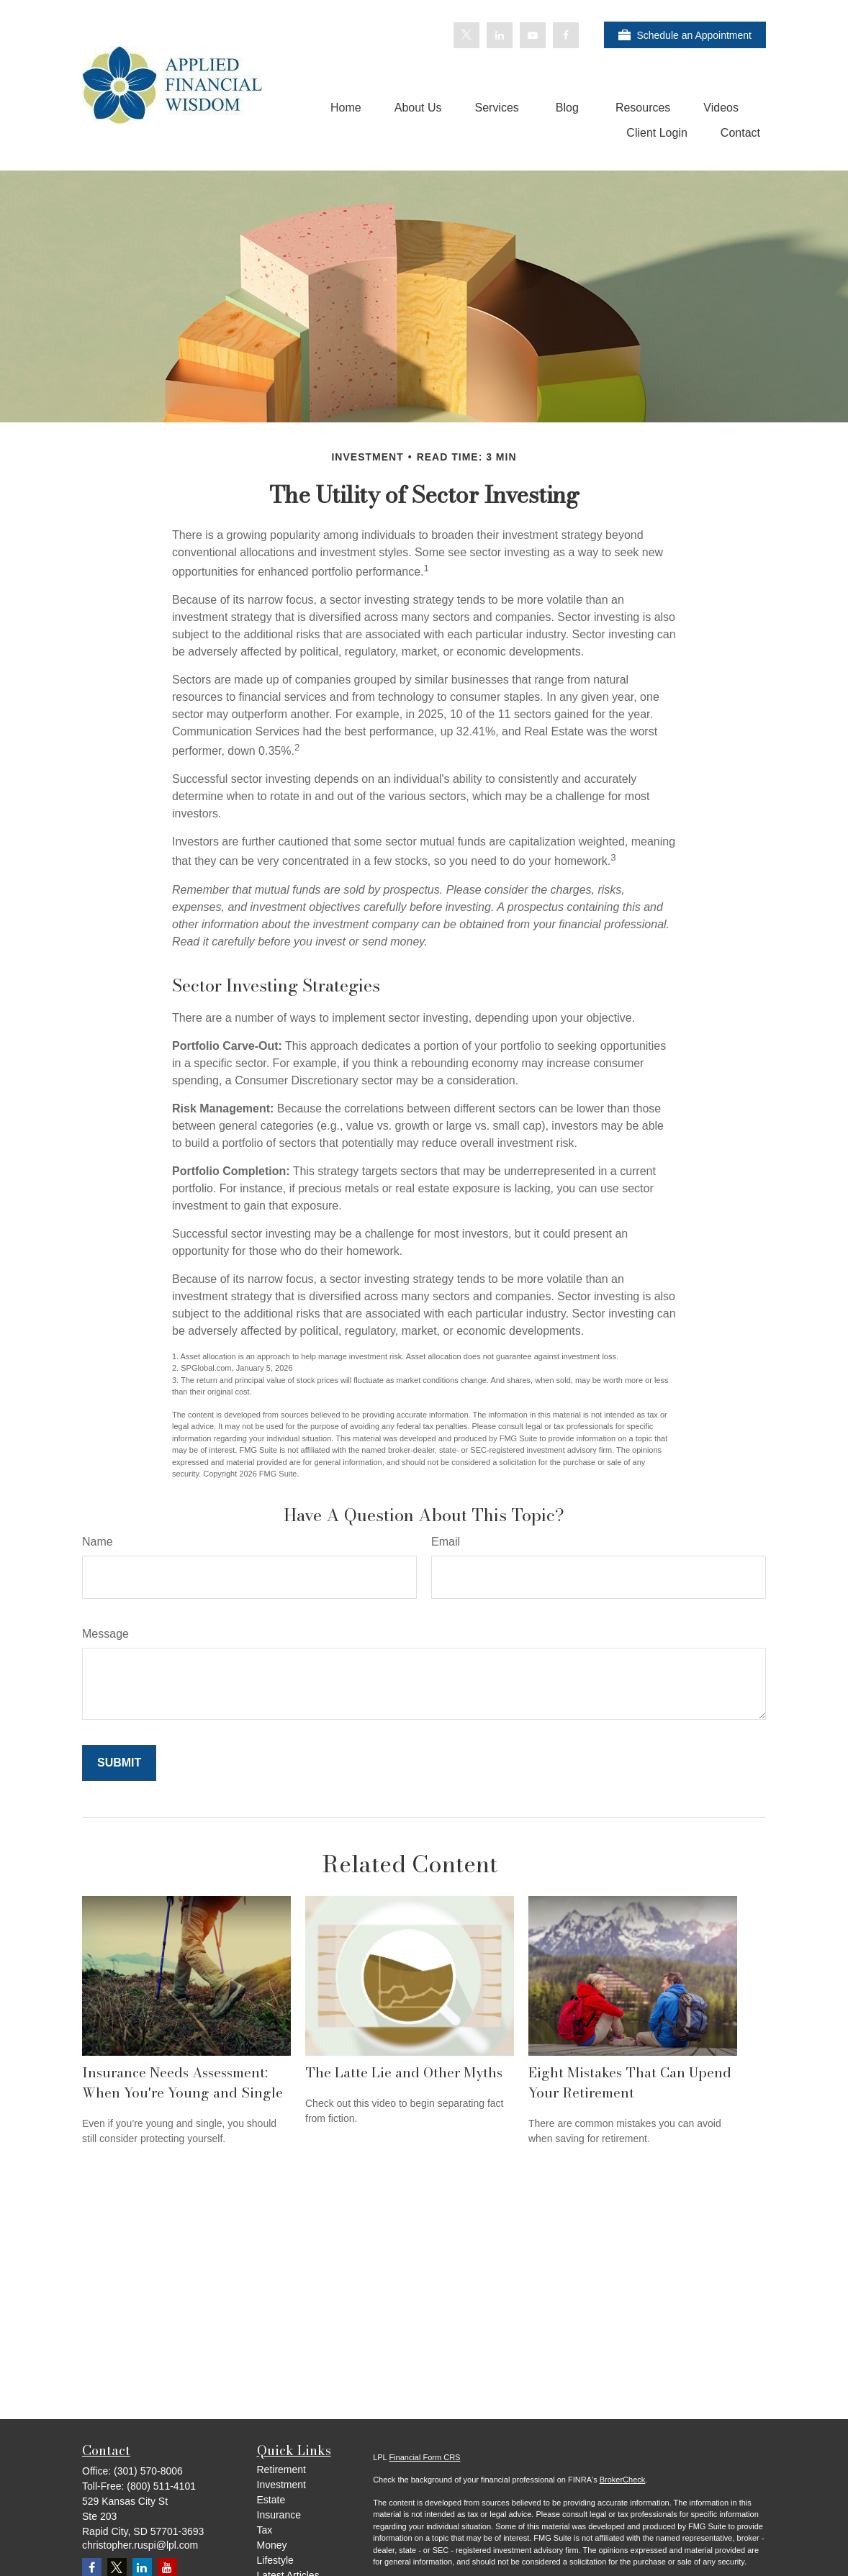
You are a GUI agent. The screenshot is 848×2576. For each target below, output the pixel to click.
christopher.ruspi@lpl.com (140, 2545)
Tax (265, 2530)
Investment (281, 2484)
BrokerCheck (623, 2479)
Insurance (279, 2515)
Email (445, 1542)
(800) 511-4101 (161, 2486)
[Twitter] (466, 35)
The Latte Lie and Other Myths (403, 2072)
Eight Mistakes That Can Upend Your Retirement (629, 2082)
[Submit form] (119, 1763)
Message (105, 1634)
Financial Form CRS (424, 2457)
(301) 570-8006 (148, 2471)
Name (97, 1542)
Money (272, 2545)
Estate (271, 2499)
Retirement (281, 2469)
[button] (346, 107)
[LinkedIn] (500, 35)
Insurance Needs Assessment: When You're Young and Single (182, 2082)
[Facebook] (566, 35)
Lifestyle (275, 2560)
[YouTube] (533, 35)
